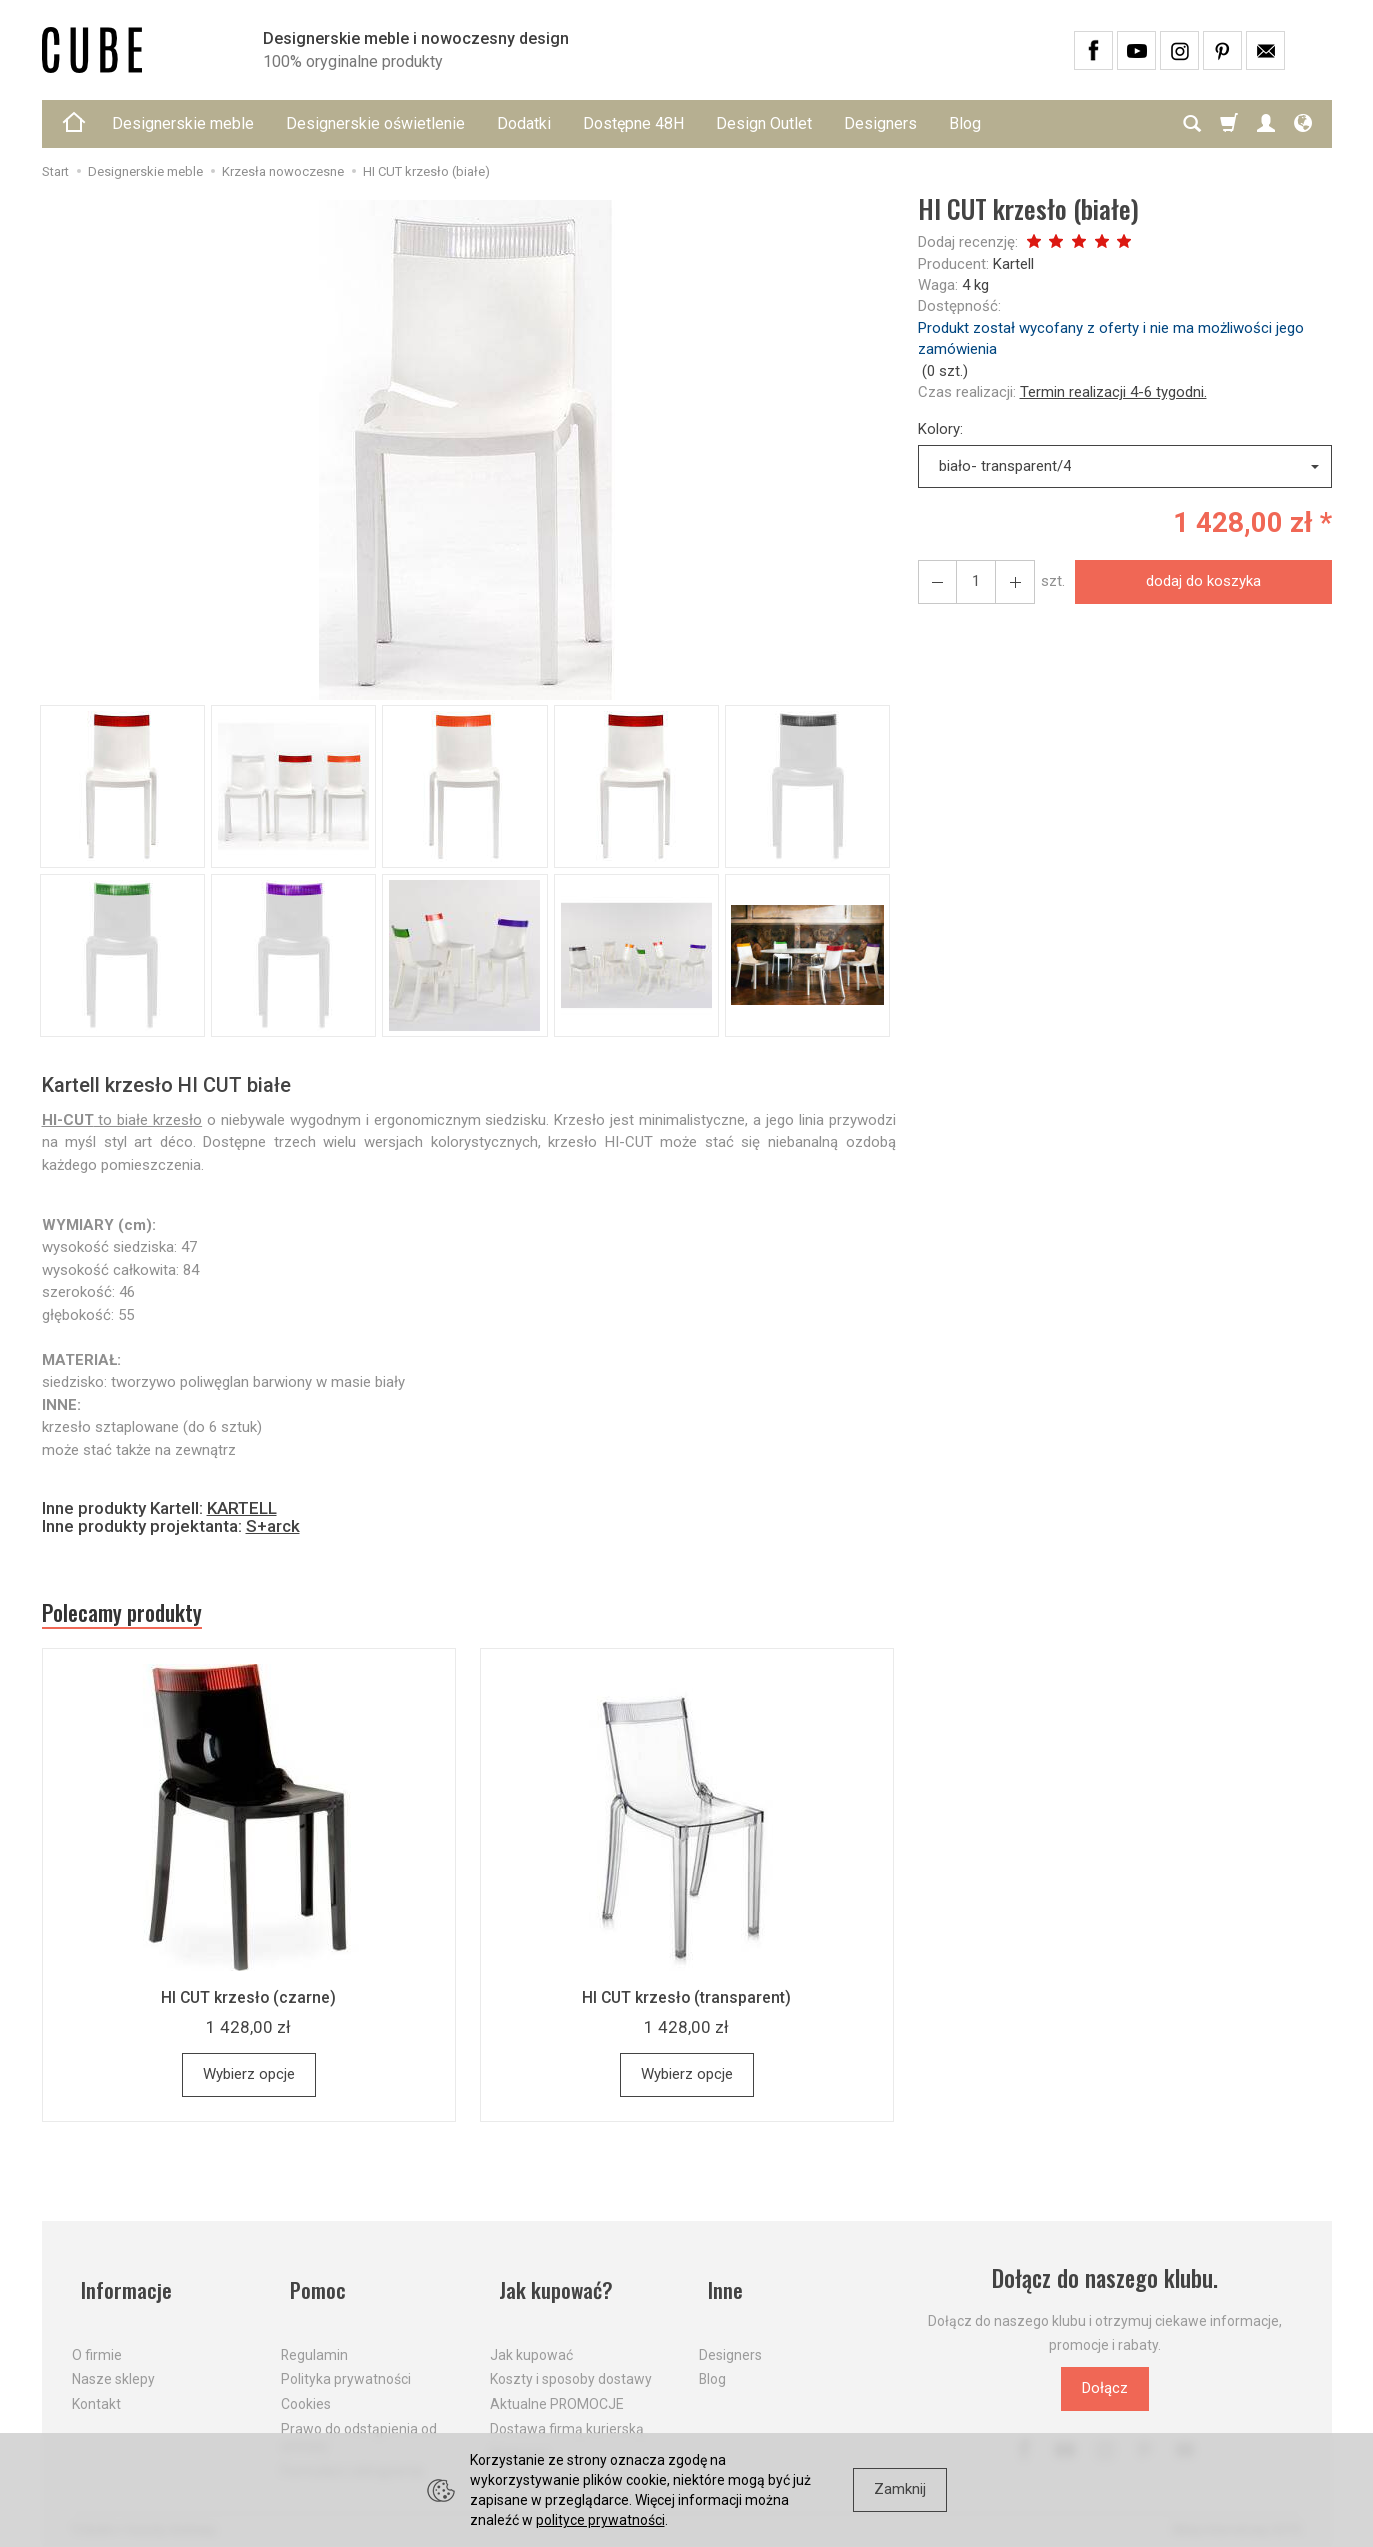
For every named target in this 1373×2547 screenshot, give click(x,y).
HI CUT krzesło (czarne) (249, 2004)
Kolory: (940, 429)
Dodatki (524, 123)
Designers (880, 123)
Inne (718, 2285)
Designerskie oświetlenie (375, 123)
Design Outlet (764, 123)
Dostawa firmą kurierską (567, 2415)
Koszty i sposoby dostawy (571, 2365)
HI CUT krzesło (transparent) (686, 2004)
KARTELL (242, 1508)
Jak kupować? (552, 2285)
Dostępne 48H (633, 123)
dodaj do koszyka (1197, 581)
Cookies (306, 2390)
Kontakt (96, 2390)
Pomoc (311, 2285)
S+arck (273, 1526)
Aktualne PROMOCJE (557, 2390)
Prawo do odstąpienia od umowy (359, 2423)
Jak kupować (531, 2340)
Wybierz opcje (249, 2081)
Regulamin (314, 2340)
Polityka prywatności (346, 2365)
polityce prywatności (600, 2520)
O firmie (97, 2340)
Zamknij (900, 2489)
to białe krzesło (122, 1120)
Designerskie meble (183, 123)
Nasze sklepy (113, 2365)
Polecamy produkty (137, 1616)
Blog (965, 123)
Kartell (1013, 264)
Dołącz (1105, 2395)
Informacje (120, 2285)
